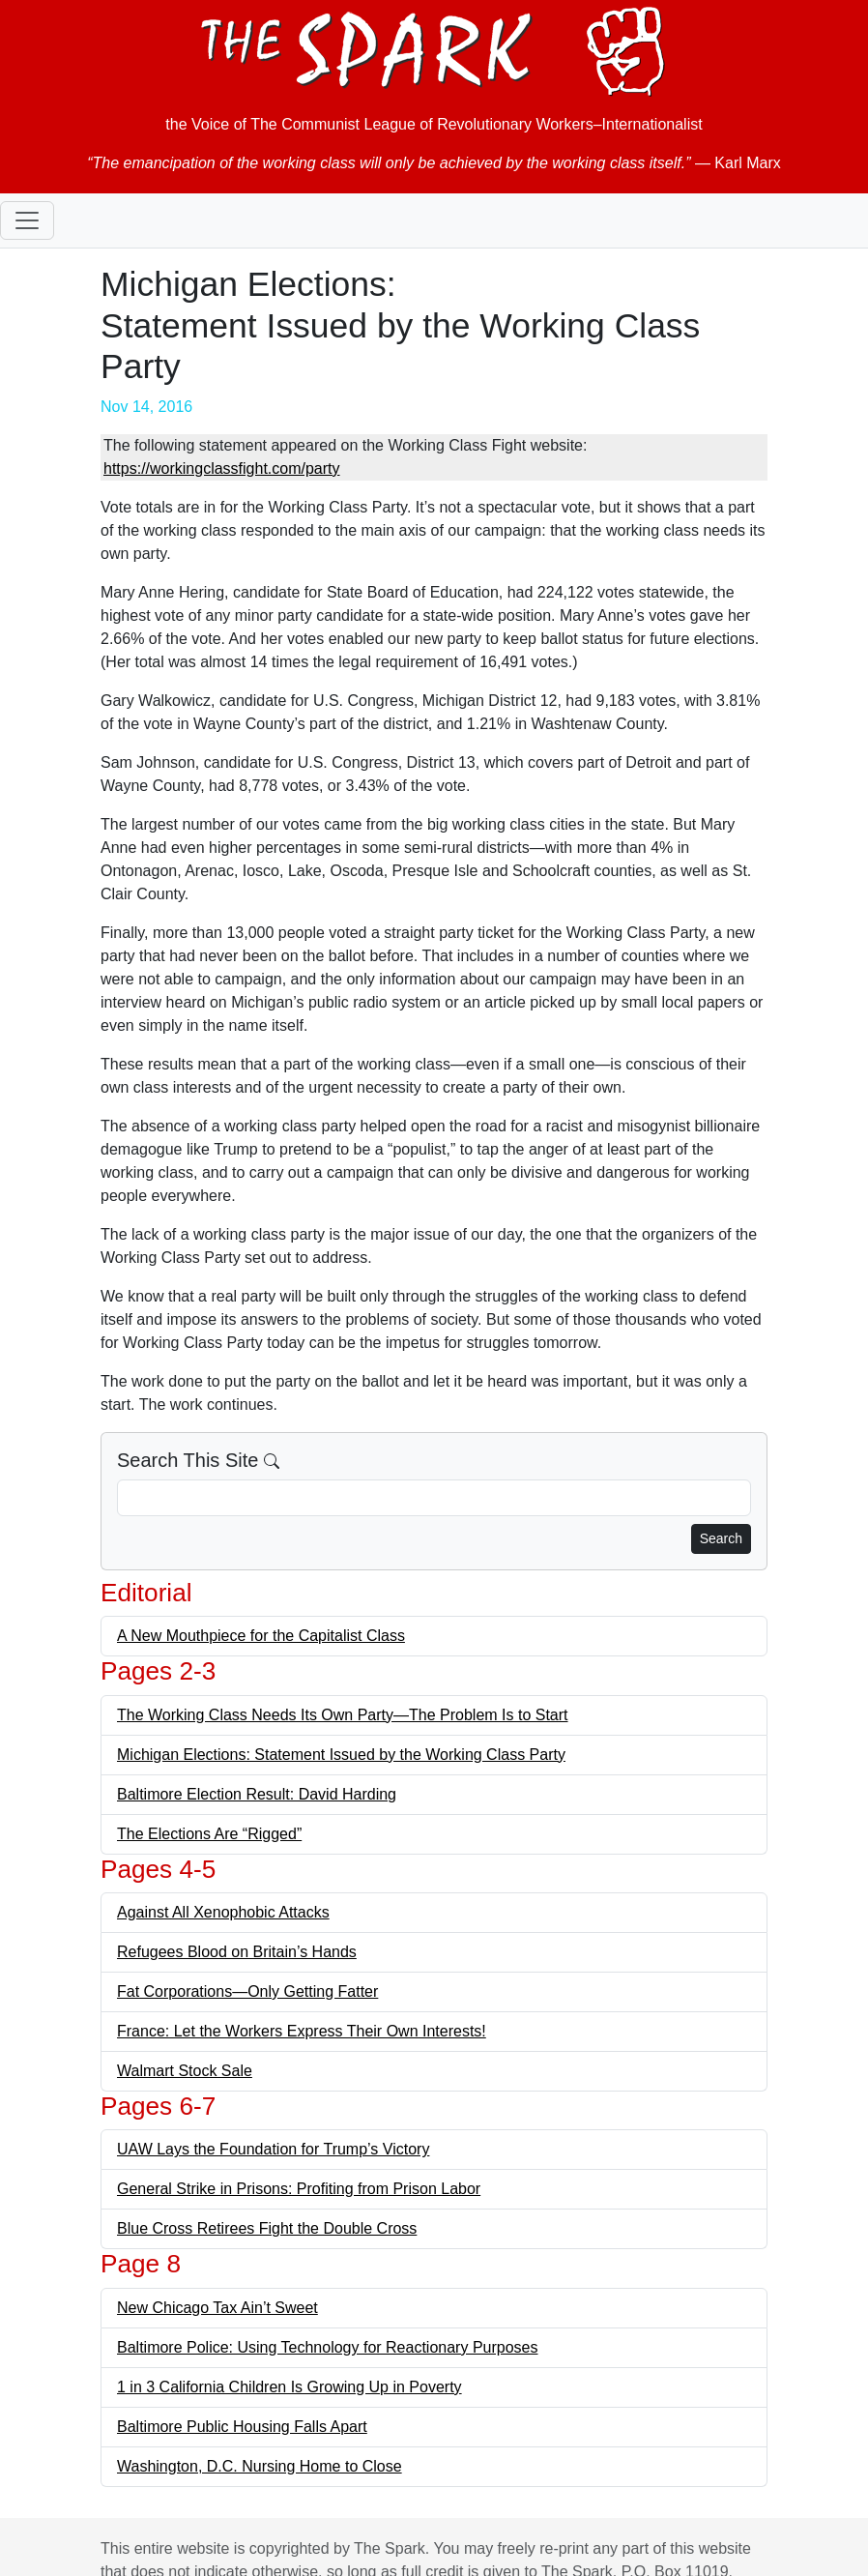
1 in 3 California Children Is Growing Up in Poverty (289, 2387)
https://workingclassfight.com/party (221, 468)
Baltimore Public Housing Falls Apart (242, 2426)
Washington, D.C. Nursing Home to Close (259, 2466)
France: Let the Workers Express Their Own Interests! (301, 2031)
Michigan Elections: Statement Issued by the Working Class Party (341, 1754)
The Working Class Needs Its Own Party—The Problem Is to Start (342, 1715)
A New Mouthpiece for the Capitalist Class (261, 1635)
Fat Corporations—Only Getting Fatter (247, 1991)
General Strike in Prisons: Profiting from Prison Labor (298, 2189)
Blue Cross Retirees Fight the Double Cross (267, 2228)
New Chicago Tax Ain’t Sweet (217, 2307)
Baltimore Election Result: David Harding (256, 1794)
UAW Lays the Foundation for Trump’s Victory (273, 2149)
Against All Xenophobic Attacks (223, 1912)
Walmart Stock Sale (184, 2071)
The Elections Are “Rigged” (209, 1834)
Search (721, 1538)
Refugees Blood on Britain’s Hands (237, 1952)
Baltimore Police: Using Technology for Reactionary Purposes (327, 2347)
